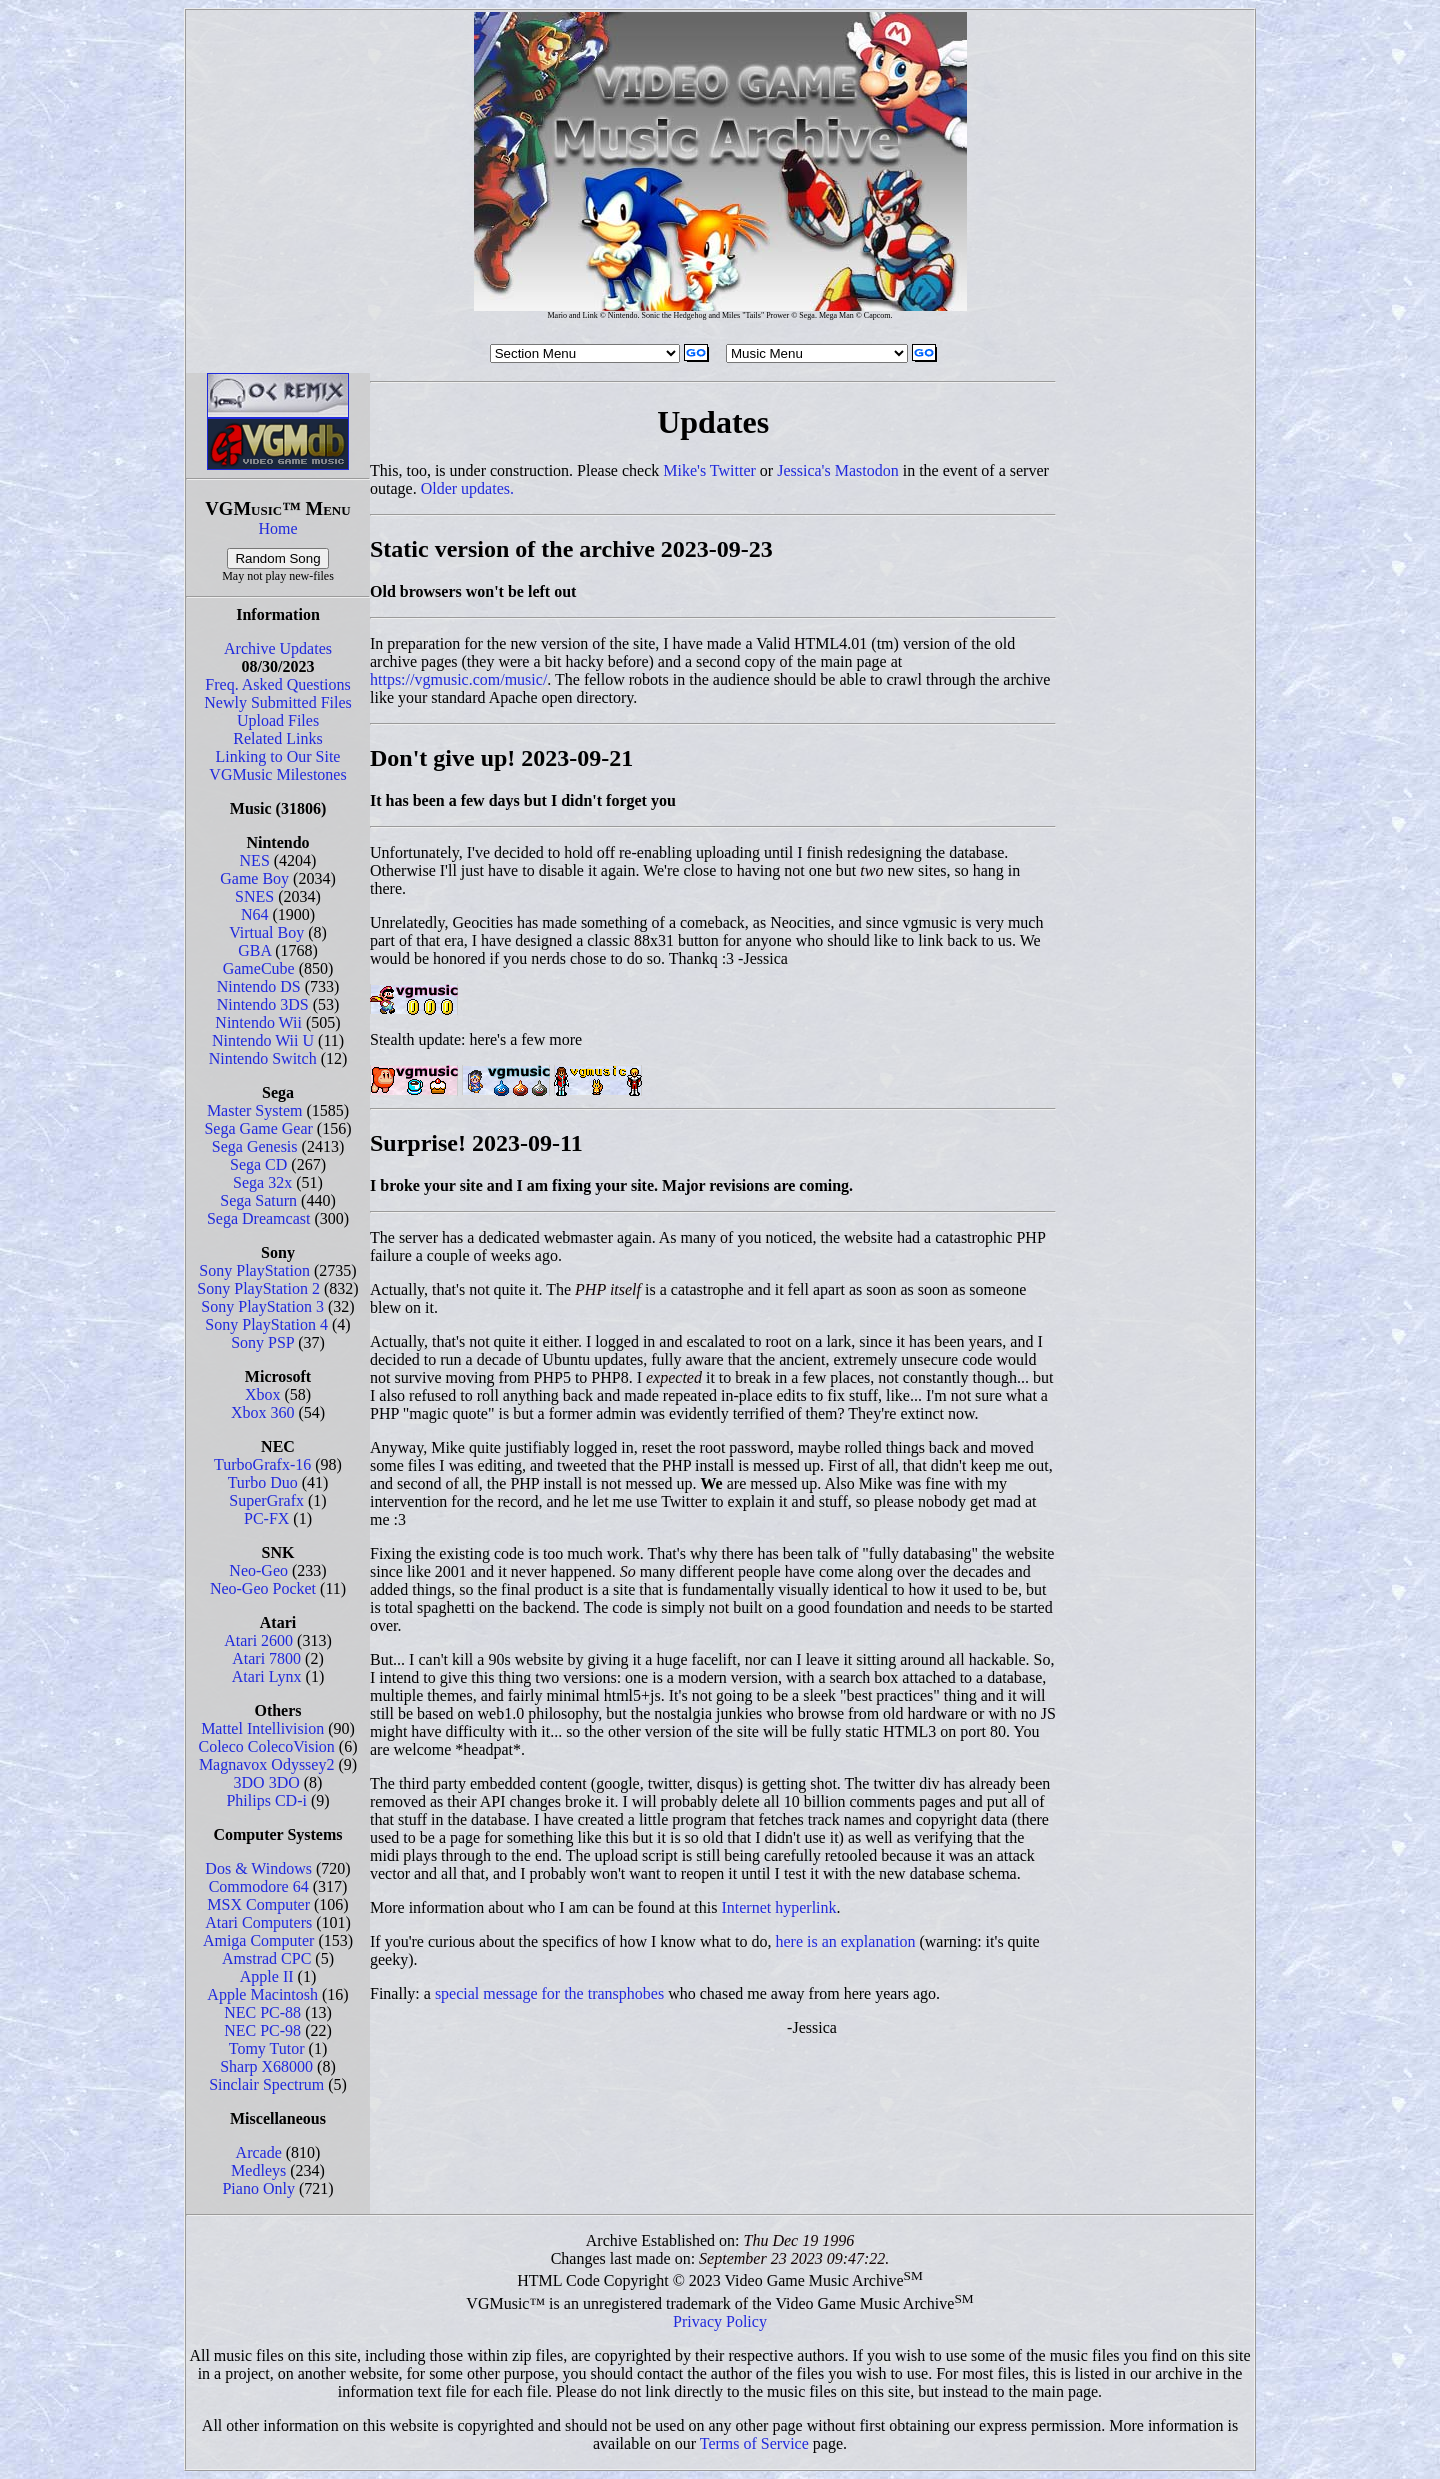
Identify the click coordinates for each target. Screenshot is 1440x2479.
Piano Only (258, 2188)
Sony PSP (262, 1342)
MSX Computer (258, 1904)
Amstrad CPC (266, 1958)
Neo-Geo (258, 1570)
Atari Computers (258, 1922)
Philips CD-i (266, 1800)
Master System (255, 1110)
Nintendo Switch (263, 1058)
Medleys (258, 2170)
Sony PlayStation (254, 1270)
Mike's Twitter (709, 470)
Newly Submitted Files (278, 702)
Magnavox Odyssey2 (267, 1764)
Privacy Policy (720, 2321)
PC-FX (266, 1518)
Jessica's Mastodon (838, 470)
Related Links (277, 738)
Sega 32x (262, 1182)
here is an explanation (845, 1941)
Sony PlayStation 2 (258, 1288)
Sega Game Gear (258, 1128)
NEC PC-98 (262, 2030)
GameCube (259, 968)
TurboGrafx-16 (262, 1464)
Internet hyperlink (778, 1907)
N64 (255, 914)
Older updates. (467, 488)
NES (255, 860)
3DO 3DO (267, 1782)
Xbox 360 (263, 1412)
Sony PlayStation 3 (262, 1306)
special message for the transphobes (549, 1993)
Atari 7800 (266, 1658)
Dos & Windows (258, 1868)
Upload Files (278, 720)
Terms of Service (754, 2443)
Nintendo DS (259, 986)
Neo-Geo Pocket (263, 1588)
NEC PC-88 (262, 2012)
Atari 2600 (258, 1640)
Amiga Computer (259, 1940)
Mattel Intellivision (262, 1728)
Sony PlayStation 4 (266, 1324)
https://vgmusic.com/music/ (458, 679)
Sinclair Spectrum (266, 2084)
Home (277, 528)
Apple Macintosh (262, 1994)
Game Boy (254, 878)
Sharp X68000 (266, 2066)
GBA (254, 950)
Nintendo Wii (258, 1022)
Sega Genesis (255, 1146)
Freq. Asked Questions (277, 684)
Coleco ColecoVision (266, 1746)
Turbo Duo (263, 1482)
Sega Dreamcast (259, 1218)
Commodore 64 (259, 1886)
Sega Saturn (258, 1200)
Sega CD (258, 1164)
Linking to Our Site (278, 756)
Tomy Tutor (267, 2048)
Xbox (263, 1394)
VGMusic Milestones (277, 774)
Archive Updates (278, 648)
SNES (254, 896)
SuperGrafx (266, 1500)
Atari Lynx (267, 1676)
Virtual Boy (266, 932)
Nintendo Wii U (263, 1040)
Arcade (259, 2152)
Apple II (267, 1976)
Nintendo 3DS (263, 1004)
